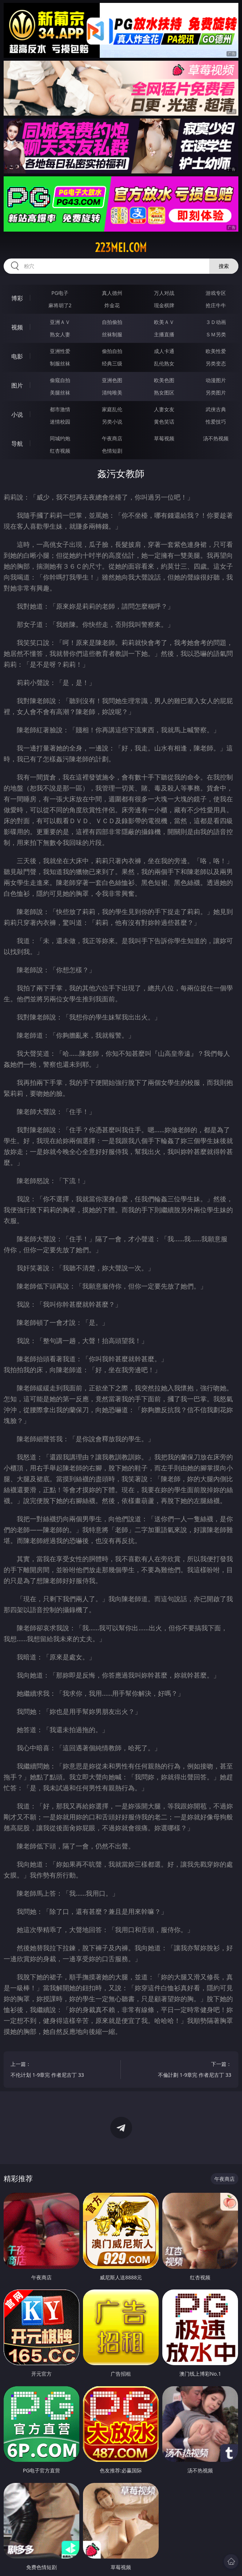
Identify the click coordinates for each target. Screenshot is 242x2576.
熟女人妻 (60, 334)
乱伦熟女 (164, 363)
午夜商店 (112, 438)
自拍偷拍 (112, 322)
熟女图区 (164, 392)
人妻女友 (164, 409)
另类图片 (216, 392)
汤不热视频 (216, 438)
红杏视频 (60, 450)
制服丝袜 (60, 363)
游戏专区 (216, 292)
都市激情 (60, 409)
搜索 (224, 266)
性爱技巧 (216, 421)
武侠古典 (216, 409)
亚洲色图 (112, 380)
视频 (17, 327)
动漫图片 (216, 380)
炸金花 (112, 305)
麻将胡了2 (60, 305)
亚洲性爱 (60, 351)
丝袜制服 (112, 334)
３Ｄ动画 (216, 322)
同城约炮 (60, 438)
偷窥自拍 (60, 380)
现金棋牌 (164, 305)
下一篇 (184, 2070)
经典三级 (112, 363)
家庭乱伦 (112, 409)
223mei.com (121, 247)
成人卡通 (164, 351)
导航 (17, 444)
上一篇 (57, 2070)
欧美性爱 (216, 351)
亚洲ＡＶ (60, 322)
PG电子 (59, 292)
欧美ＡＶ (164, 322)
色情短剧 (112, 450)
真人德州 (112, 292)
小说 (17, 414)
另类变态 (216, 363)
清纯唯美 (112, 392)
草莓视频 (164, 438)
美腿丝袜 (60, 392)
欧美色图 (164, 380)
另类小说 (112, 421)
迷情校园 (60, 421)
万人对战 (164, 292)
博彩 (17, 298)
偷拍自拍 (112, 351)
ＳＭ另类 (216, 334)
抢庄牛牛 (216, 305)
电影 (17, 356)
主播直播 (164, 334)
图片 (17, 385)
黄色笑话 (164, 421)
